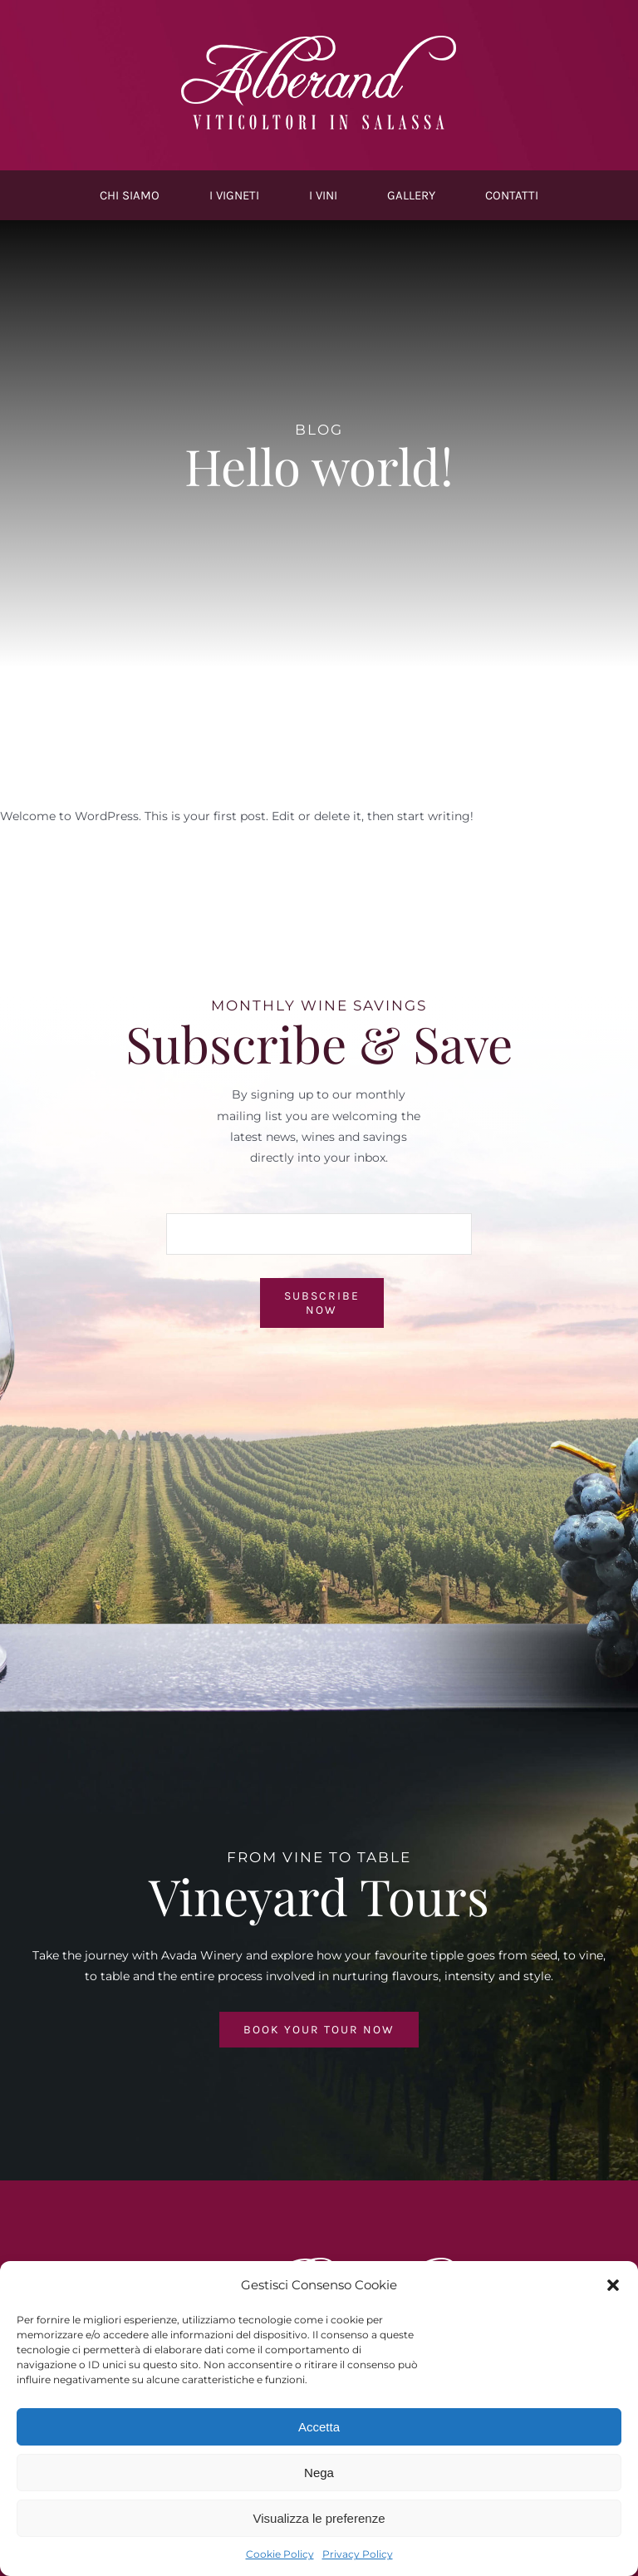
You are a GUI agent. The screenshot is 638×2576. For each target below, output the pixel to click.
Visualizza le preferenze (319, 2518)
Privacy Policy (357, 2554)
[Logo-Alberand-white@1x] (319, 39)
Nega (319, 2472)
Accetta (319, 2427)
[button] (613, 2285)
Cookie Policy (280, 2554)
